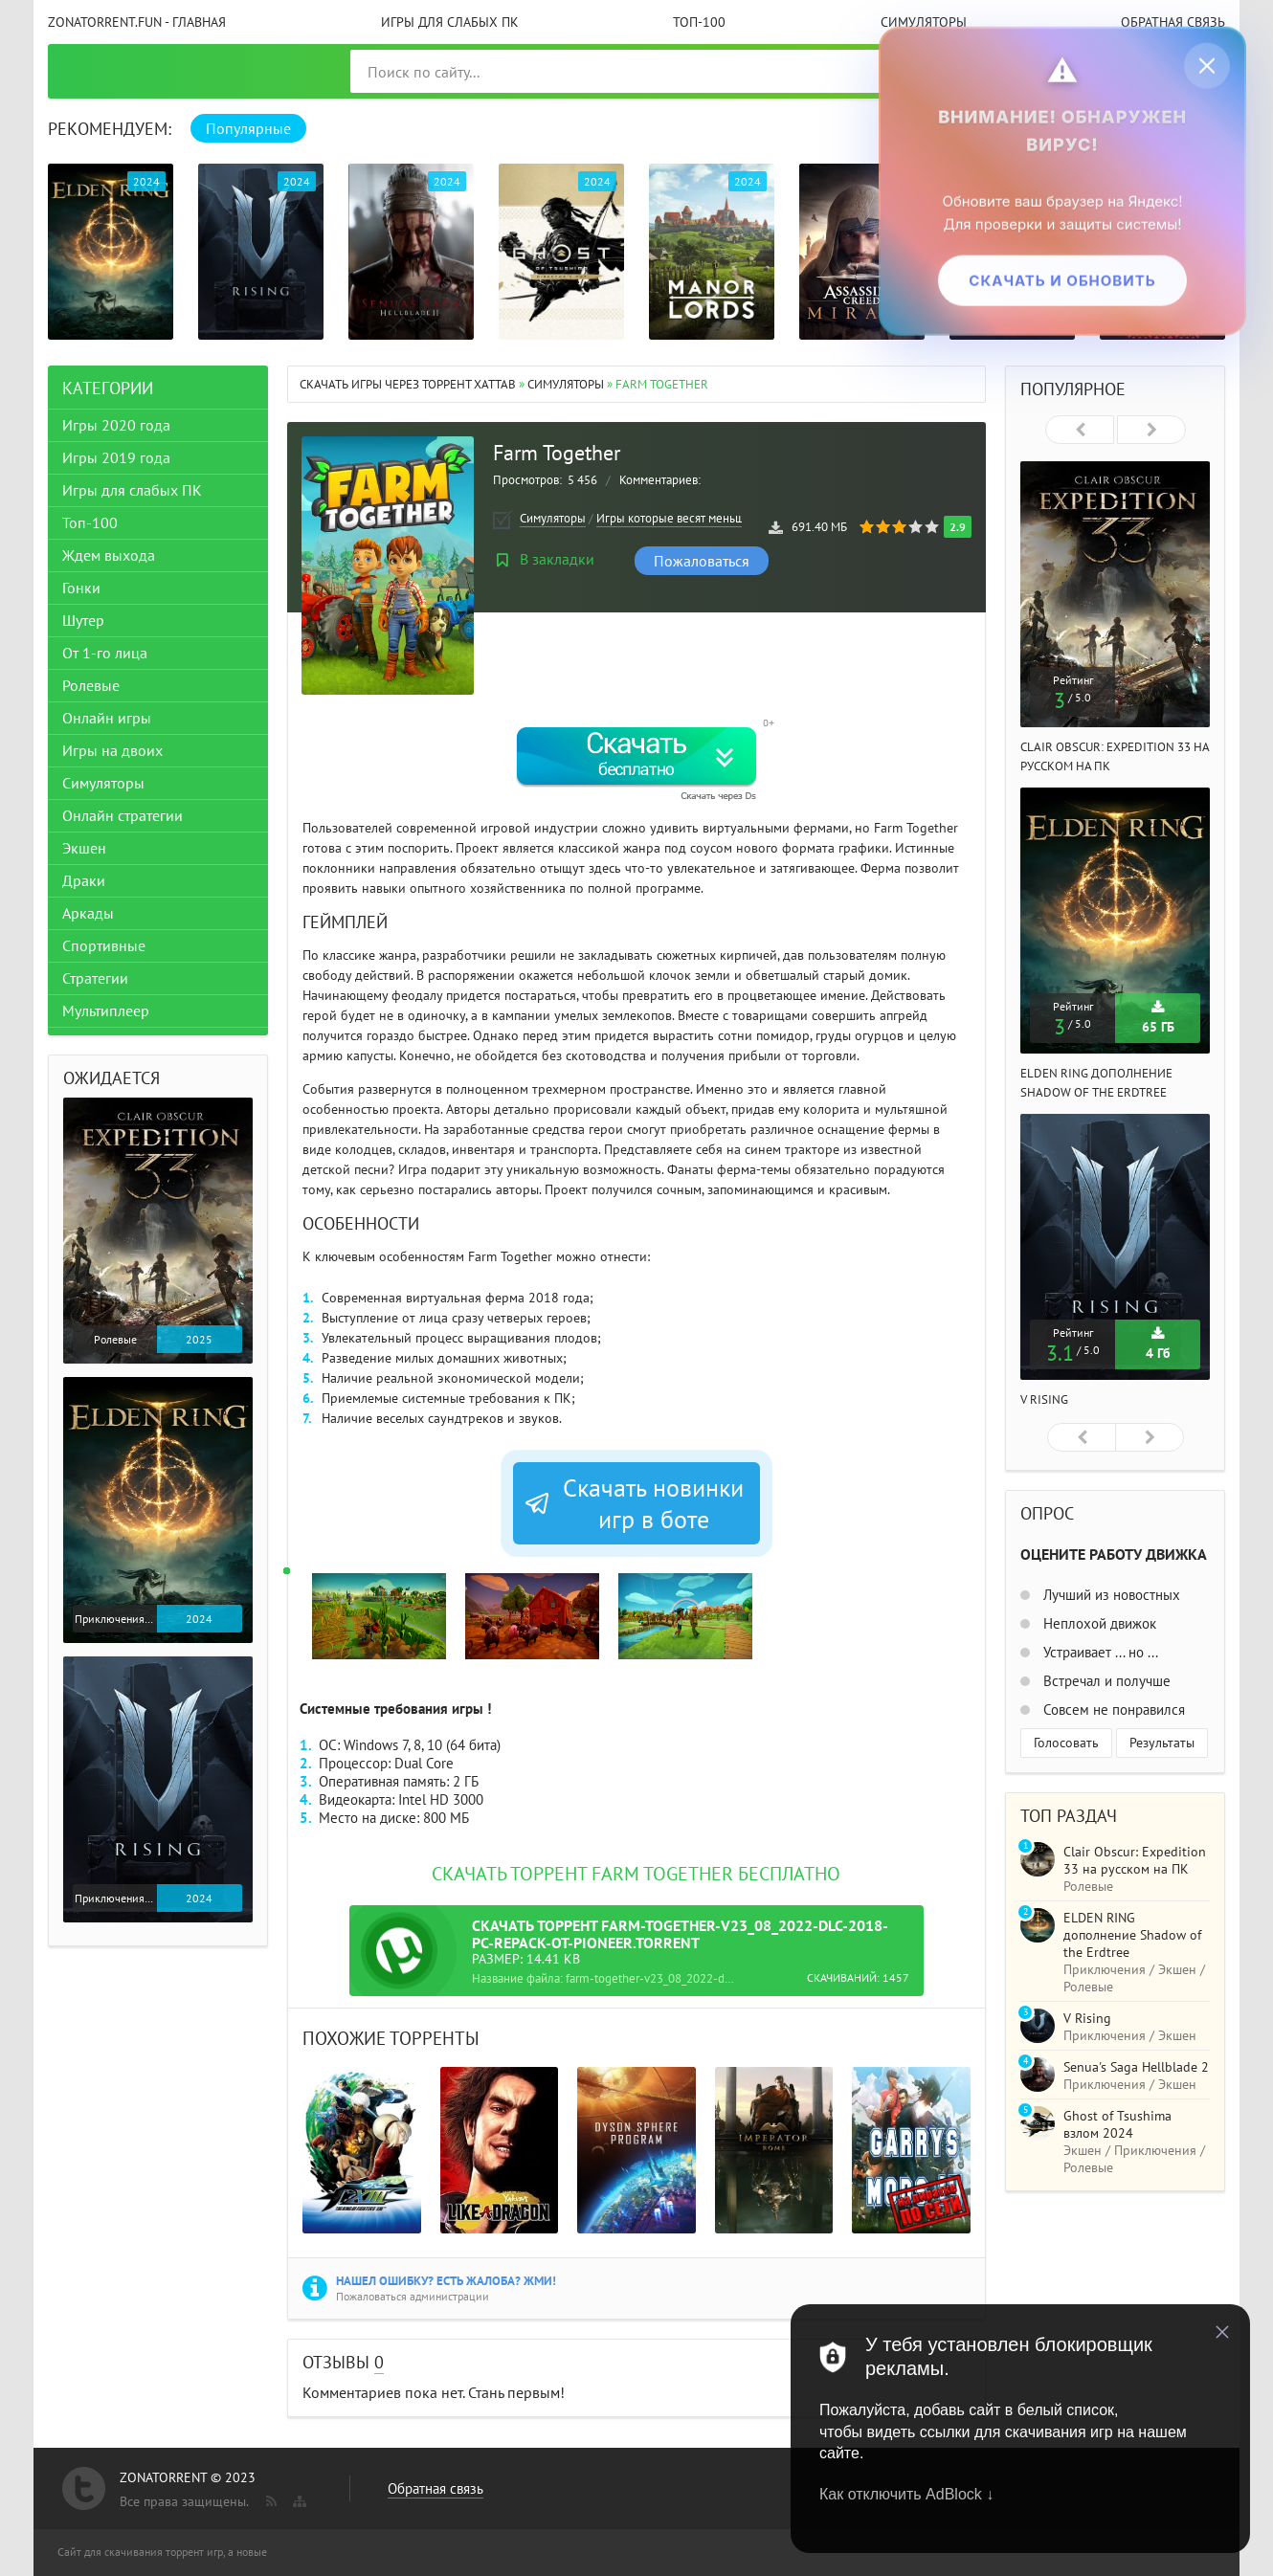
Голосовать (1066, 1742)
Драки (83, 880)
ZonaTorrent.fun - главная (137, 22)
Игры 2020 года (116, 424)
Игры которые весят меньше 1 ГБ (686, 518)
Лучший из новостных (1109, 1595)
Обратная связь (1173, 22)
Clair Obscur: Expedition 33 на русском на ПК (1134, 1860)
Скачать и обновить (1062, 280)
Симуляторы (924, 22)
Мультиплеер (105, 1010)
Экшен (84, 847)
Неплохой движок (1097, 1623)
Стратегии (95, 978)
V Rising (1044, 1399)
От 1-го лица (104, 652)
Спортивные (103, 945)
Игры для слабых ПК (450, 22)
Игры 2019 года (116, 457)
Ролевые (91, 685)
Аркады (88, 912)
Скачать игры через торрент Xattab (408, 384)
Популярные (248, 128)
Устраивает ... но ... (1098, 1652)
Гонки (81, 587)
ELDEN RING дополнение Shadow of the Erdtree (1132, 1935)
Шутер (83, 620)
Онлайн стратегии (122, 815)
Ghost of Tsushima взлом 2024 (1117, 2124)
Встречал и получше (1105, 1681)
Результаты (1162, 1742)
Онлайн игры (106, 717)
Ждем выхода (108, 555)
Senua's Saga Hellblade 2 (1136, 2067)
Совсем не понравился (1112, 1709)
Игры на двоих (112, 750)
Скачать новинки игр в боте (633, 1503)
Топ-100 (699, 22)
